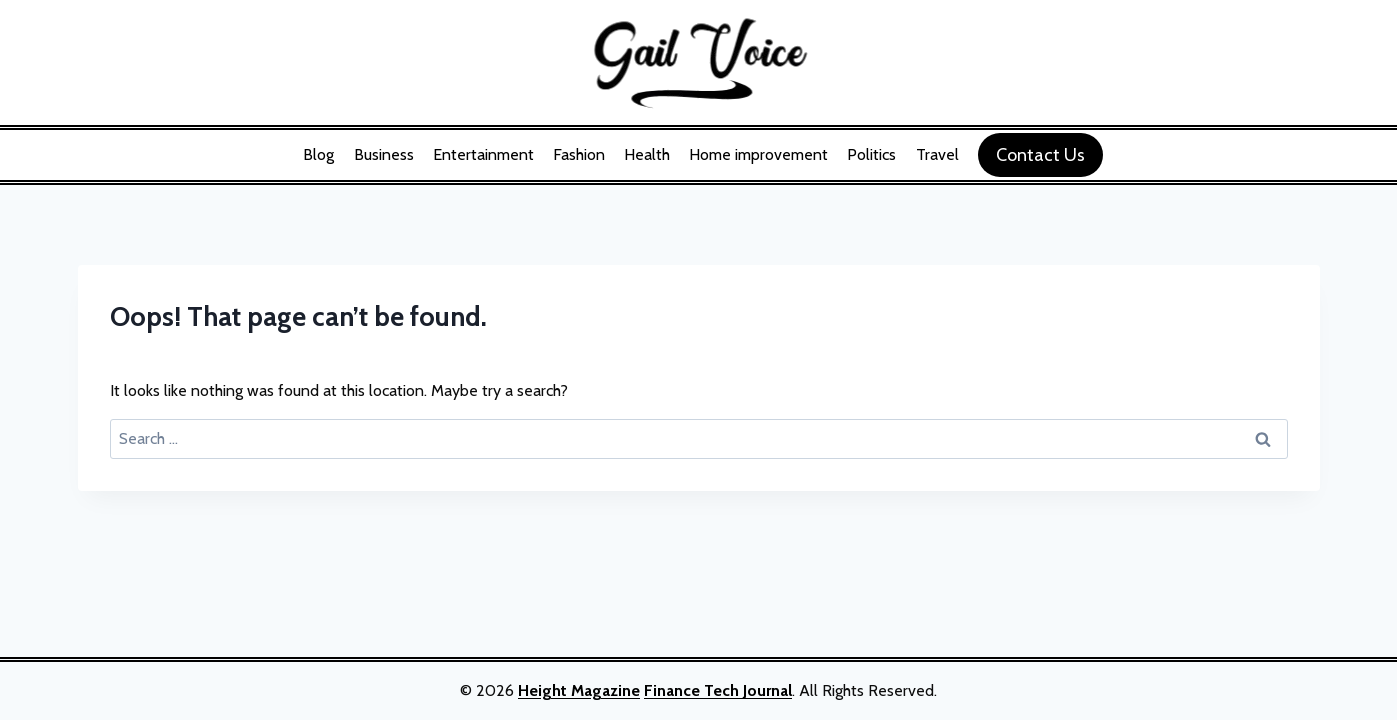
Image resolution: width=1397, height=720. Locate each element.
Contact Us (1040, 155)
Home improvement (758, 154)
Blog (318, 154)
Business (384, 154)
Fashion (579, 154)
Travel (937, 154)
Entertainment (483, 154)
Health (647, 154)
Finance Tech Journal (718, 690)
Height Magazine (579, 690)
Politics (871, 154)
